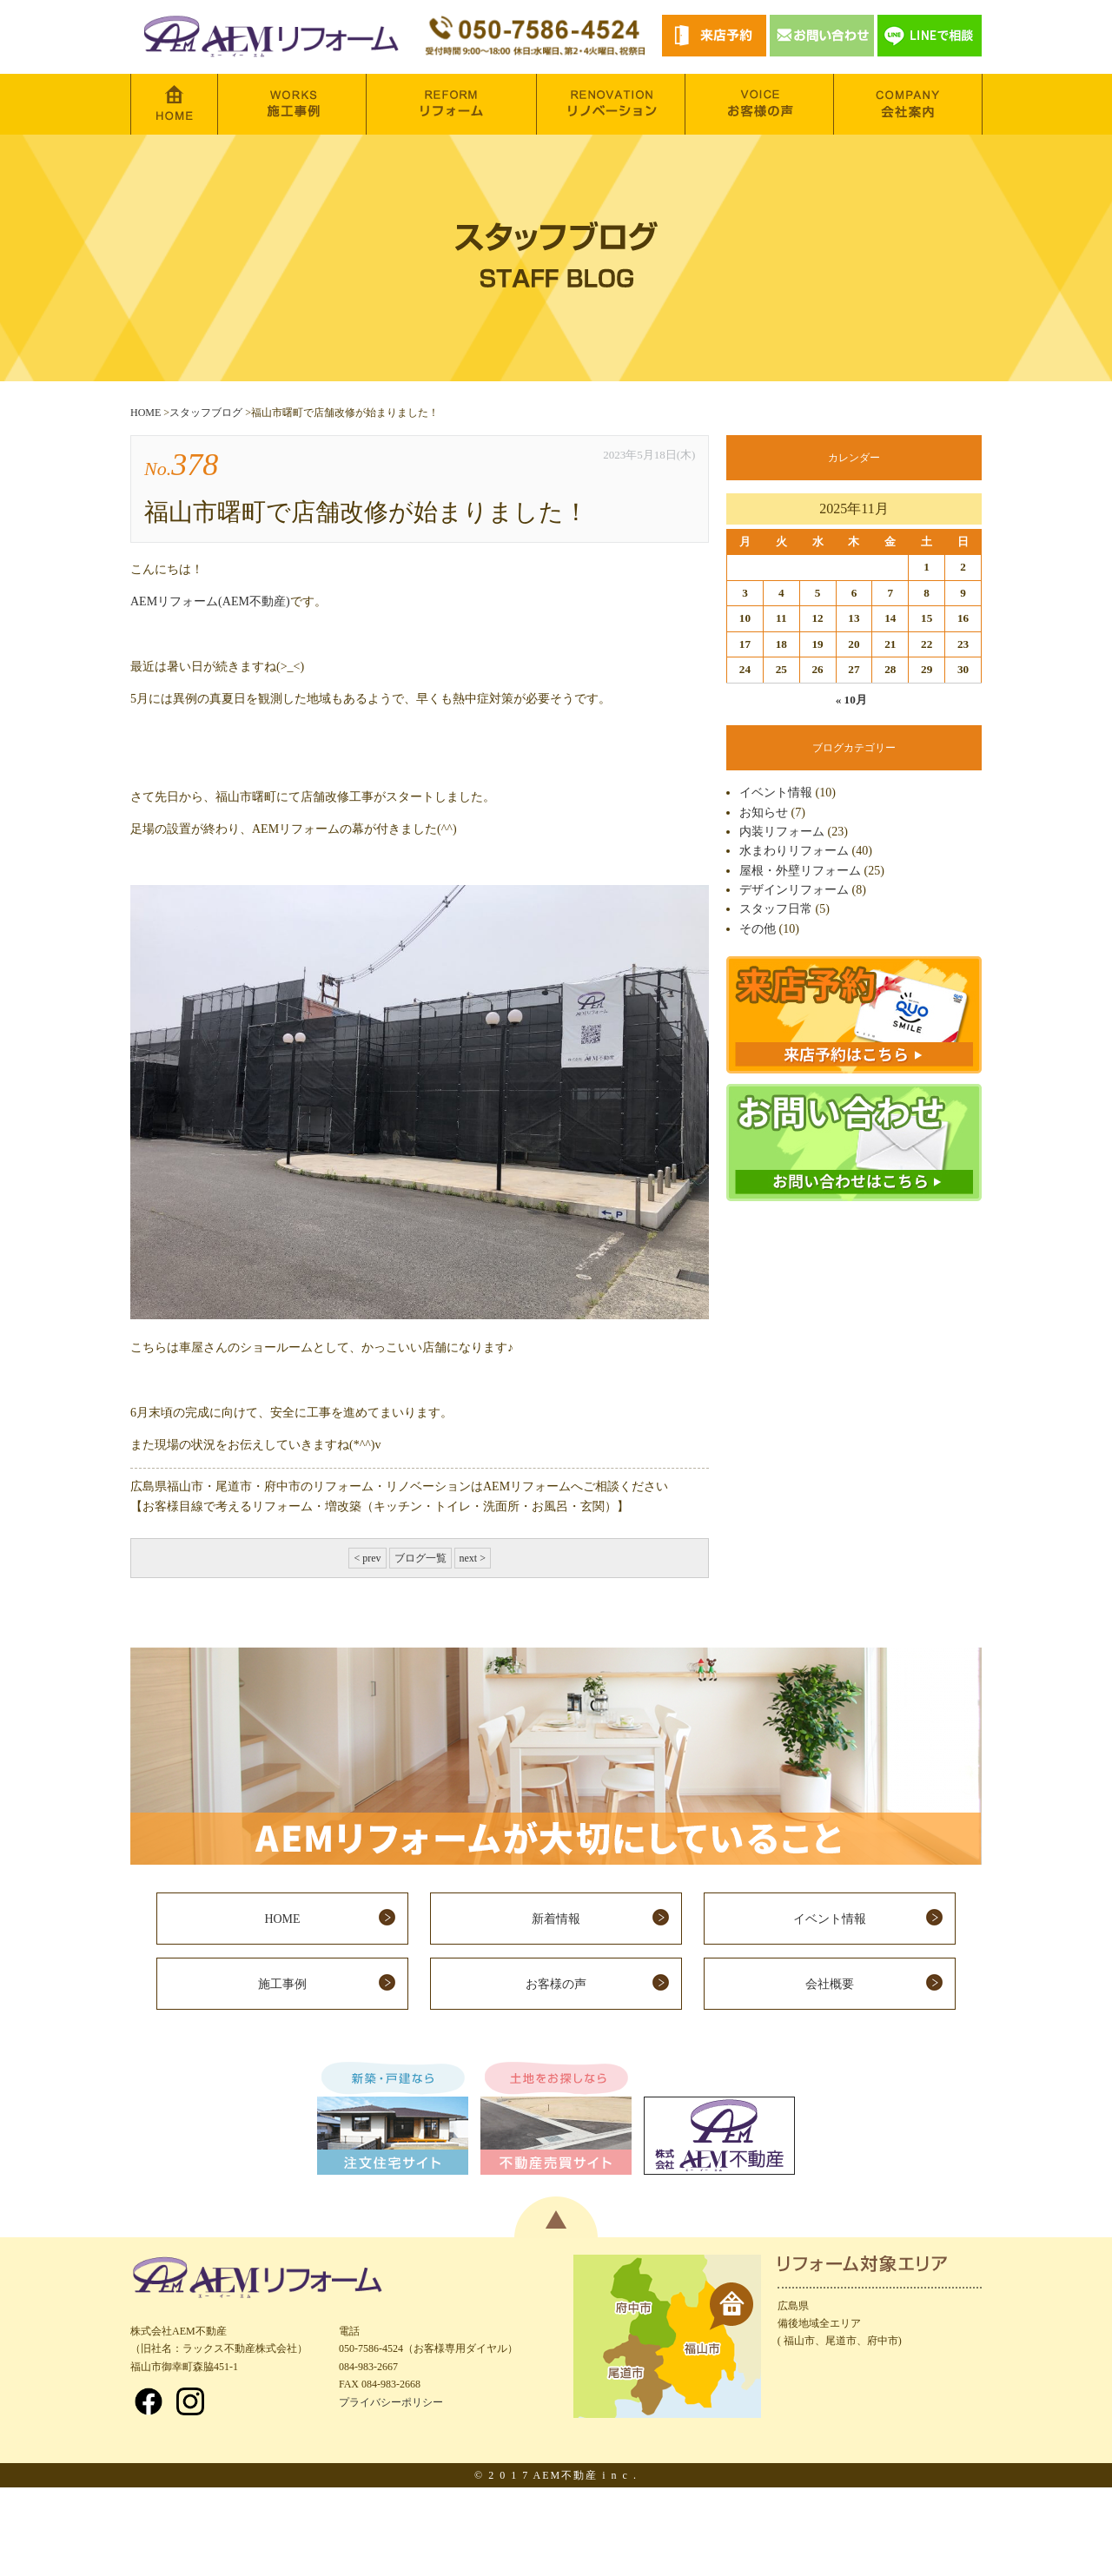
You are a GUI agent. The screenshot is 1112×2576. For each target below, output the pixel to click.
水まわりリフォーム (794, 850)
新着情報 (556, 1918)
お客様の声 (556, 1984)
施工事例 (282, 1984)
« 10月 (851, 699)
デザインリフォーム (794, 889)
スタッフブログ (205, 412)
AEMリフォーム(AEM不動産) (210, 601)
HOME (145, 412)
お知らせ (763, 812)
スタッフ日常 (775, 908)
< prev (367, 1558)
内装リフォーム (781, 831)
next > (473, 1558)
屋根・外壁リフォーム (800, 870)
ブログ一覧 (420, 1558)
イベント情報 (775, 792)
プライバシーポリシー (391, 2402)
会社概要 (829, 1984)
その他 (757, 928)
